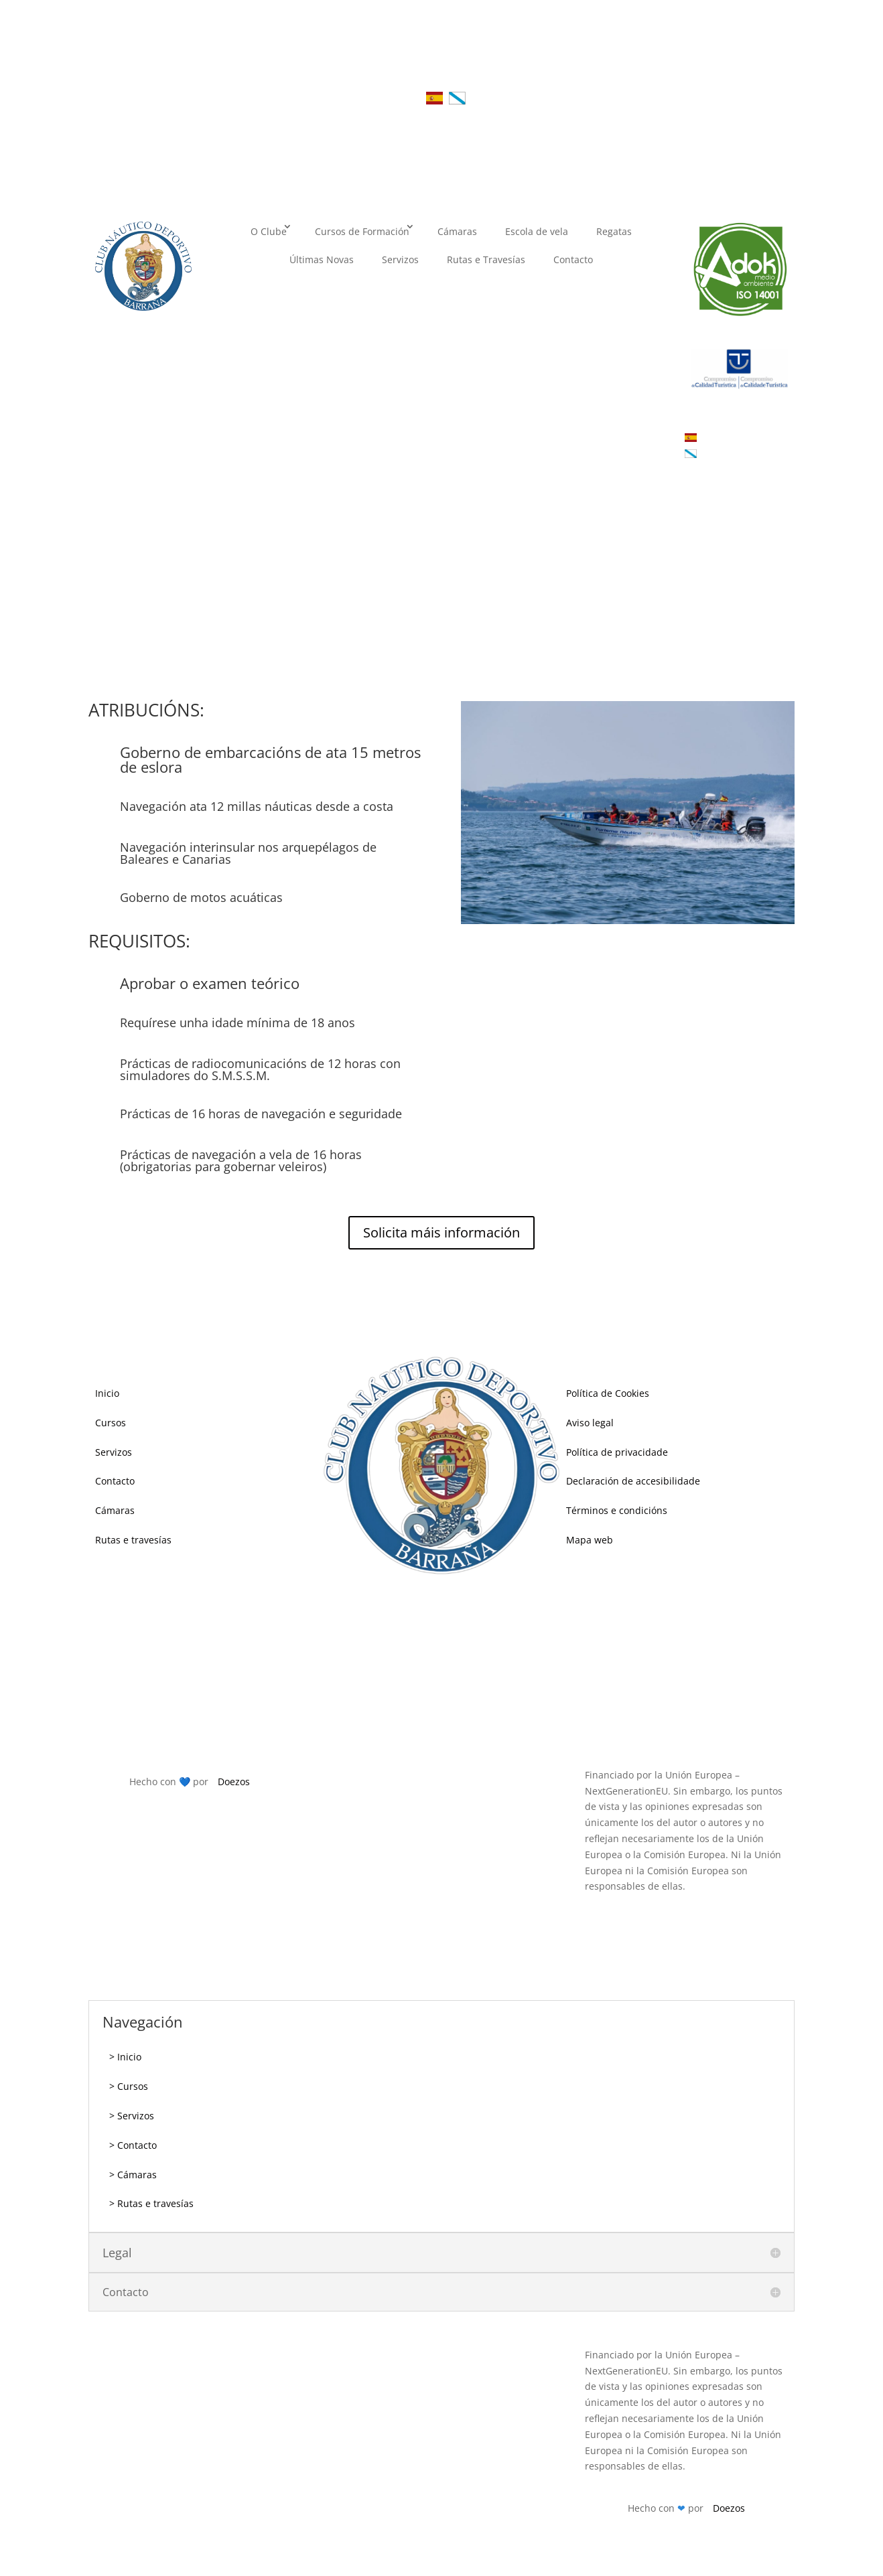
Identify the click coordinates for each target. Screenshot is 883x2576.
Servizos (400, 259)
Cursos (110, 1422)
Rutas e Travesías (486, 259)
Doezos (234, 1781)
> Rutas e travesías (151, 2203)
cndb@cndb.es (458, 1716)
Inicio (107, 1393)
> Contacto (133, 2145)
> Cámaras (133, 2174)
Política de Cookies (607, 1393)
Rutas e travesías (133, 1539)
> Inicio (125, 2056)
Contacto (573, 259)
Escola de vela (536, 231)
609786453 (477, 1677)
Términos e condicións (616, 1510)
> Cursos (128, 2086)
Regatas (614, 231)
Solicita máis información (441, 1232)
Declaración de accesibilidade (633, 1480)
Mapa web (589, 1539)
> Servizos (131, 2115)
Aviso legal (590, 1422)
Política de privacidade (617, 1452)
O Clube (269, 231)
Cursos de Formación (362, 231)
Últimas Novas (321, 259)
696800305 (505, 1639)
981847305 (434, 1639)
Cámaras (457, 231)
